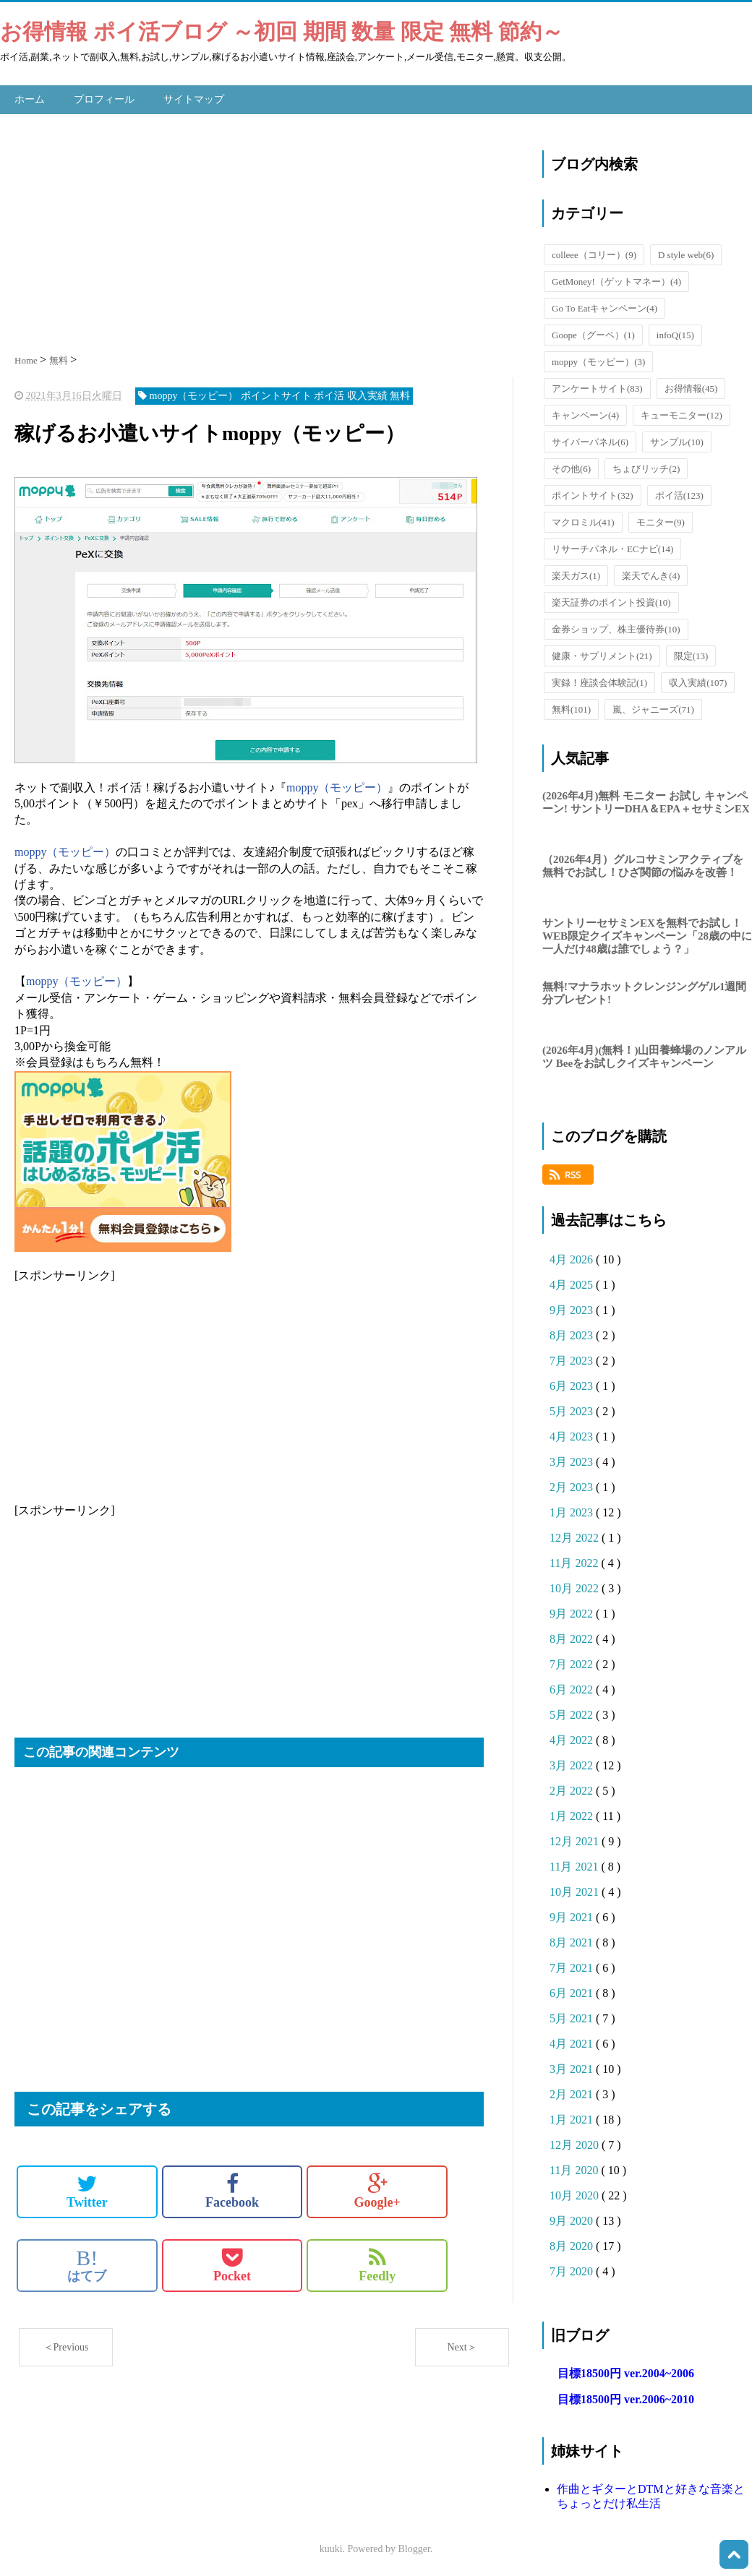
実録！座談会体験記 (599, 680)
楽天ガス (576, 573)
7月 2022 (573, 1663)
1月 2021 (573, 2118)
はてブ (86, 2263)
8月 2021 (573, 1941)
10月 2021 (576, 1890)
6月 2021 (573, 1991)
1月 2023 (573, 1511)
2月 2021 (573, 2093)
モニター (660, 520)
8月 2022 (573, 1637)
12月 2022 (576, 1536)
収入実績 (698, 680)
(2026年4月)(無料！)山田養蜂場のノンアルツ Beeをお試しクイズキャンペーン (644, 1055)
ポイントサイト (592, 493)
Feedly (377, 2263)
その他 (571, 466)
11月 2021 (575, 1865)
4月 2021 (573, 2042)
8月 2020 (573, 2244)
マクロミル (583, 520)
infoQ (675, 332)
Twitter (87, 2189)
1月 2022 (573, 1814)
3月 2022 (573, 1764)
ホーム (29, 98)
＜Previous (66, 2345)
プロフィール (104, 98)
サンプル (677, 439)
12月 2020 (576, 2143)
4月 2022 (573, 1739)
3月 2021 (573, 2067)
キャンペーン (585, 413)
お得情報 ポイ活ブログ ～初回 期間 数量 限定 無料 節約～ (281, 31)
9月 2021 (573, 1916)
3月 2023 (573, 1460)
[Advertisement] (263, 227)
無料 (571, 707)
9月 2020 (573, 2219)
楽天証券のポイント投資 (611, 600)
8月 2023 (573, 1334)
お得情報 (691, 386)
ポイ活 (679, 493)
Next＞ (462, 2345)
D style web (686, 252)
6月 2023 (573, 1384)
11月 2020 (575, 2169)
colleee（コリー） (594, 252)
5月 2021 (573, 2017)
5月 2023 (573, 1410)
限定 (691, 653)
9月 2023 (573, 1308)
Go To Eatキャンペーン (604, 306)
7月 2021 (573, 1966)
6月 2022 (573, 1688)
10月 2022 (576, 1587)
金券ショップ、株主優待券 (616, 627)
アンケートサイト (597, 386)
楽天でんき (651, 573)
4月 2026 (573, 1258)
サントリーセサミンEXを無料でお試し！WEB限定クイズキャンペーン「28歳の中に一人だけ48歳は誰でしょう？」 (647, 934)
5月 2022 (573, 1713)
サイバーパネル (590, 439)
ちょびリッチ (646, 466)
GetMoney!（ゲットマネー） (616, 279)
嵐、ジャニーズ (653, 707)
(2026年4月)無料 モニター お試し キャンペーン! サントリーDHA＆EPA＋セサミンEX (646, 800)
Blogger (414, 2546)
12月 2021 (576, 1840)
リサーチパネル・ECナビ (612, 546)
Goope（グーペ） (593, 332)
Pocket (232, 2263)
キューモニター (681, 413)
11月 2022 (575, 1561)
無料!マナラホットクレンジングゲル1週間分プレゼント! (644, 991)
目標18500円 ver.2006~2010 (625, 2398)
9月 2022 (573, 1612)
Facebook (232, 2189)
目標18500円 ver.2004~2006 (625, 2372)
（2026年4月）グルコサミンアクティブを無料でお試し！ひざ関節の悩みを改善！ (642, 863)
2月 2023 (573, 1486)
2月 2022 (573, 1789)
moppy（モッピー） (337, 785)
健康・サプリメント (602, 653)
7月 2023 (573, 1359)
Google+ (377, 2189)
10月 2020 (576, 2194)
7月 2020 (573, 2270)
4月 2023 (573, 1435)
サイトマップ (193, 98)
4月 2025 (573, 1283)
